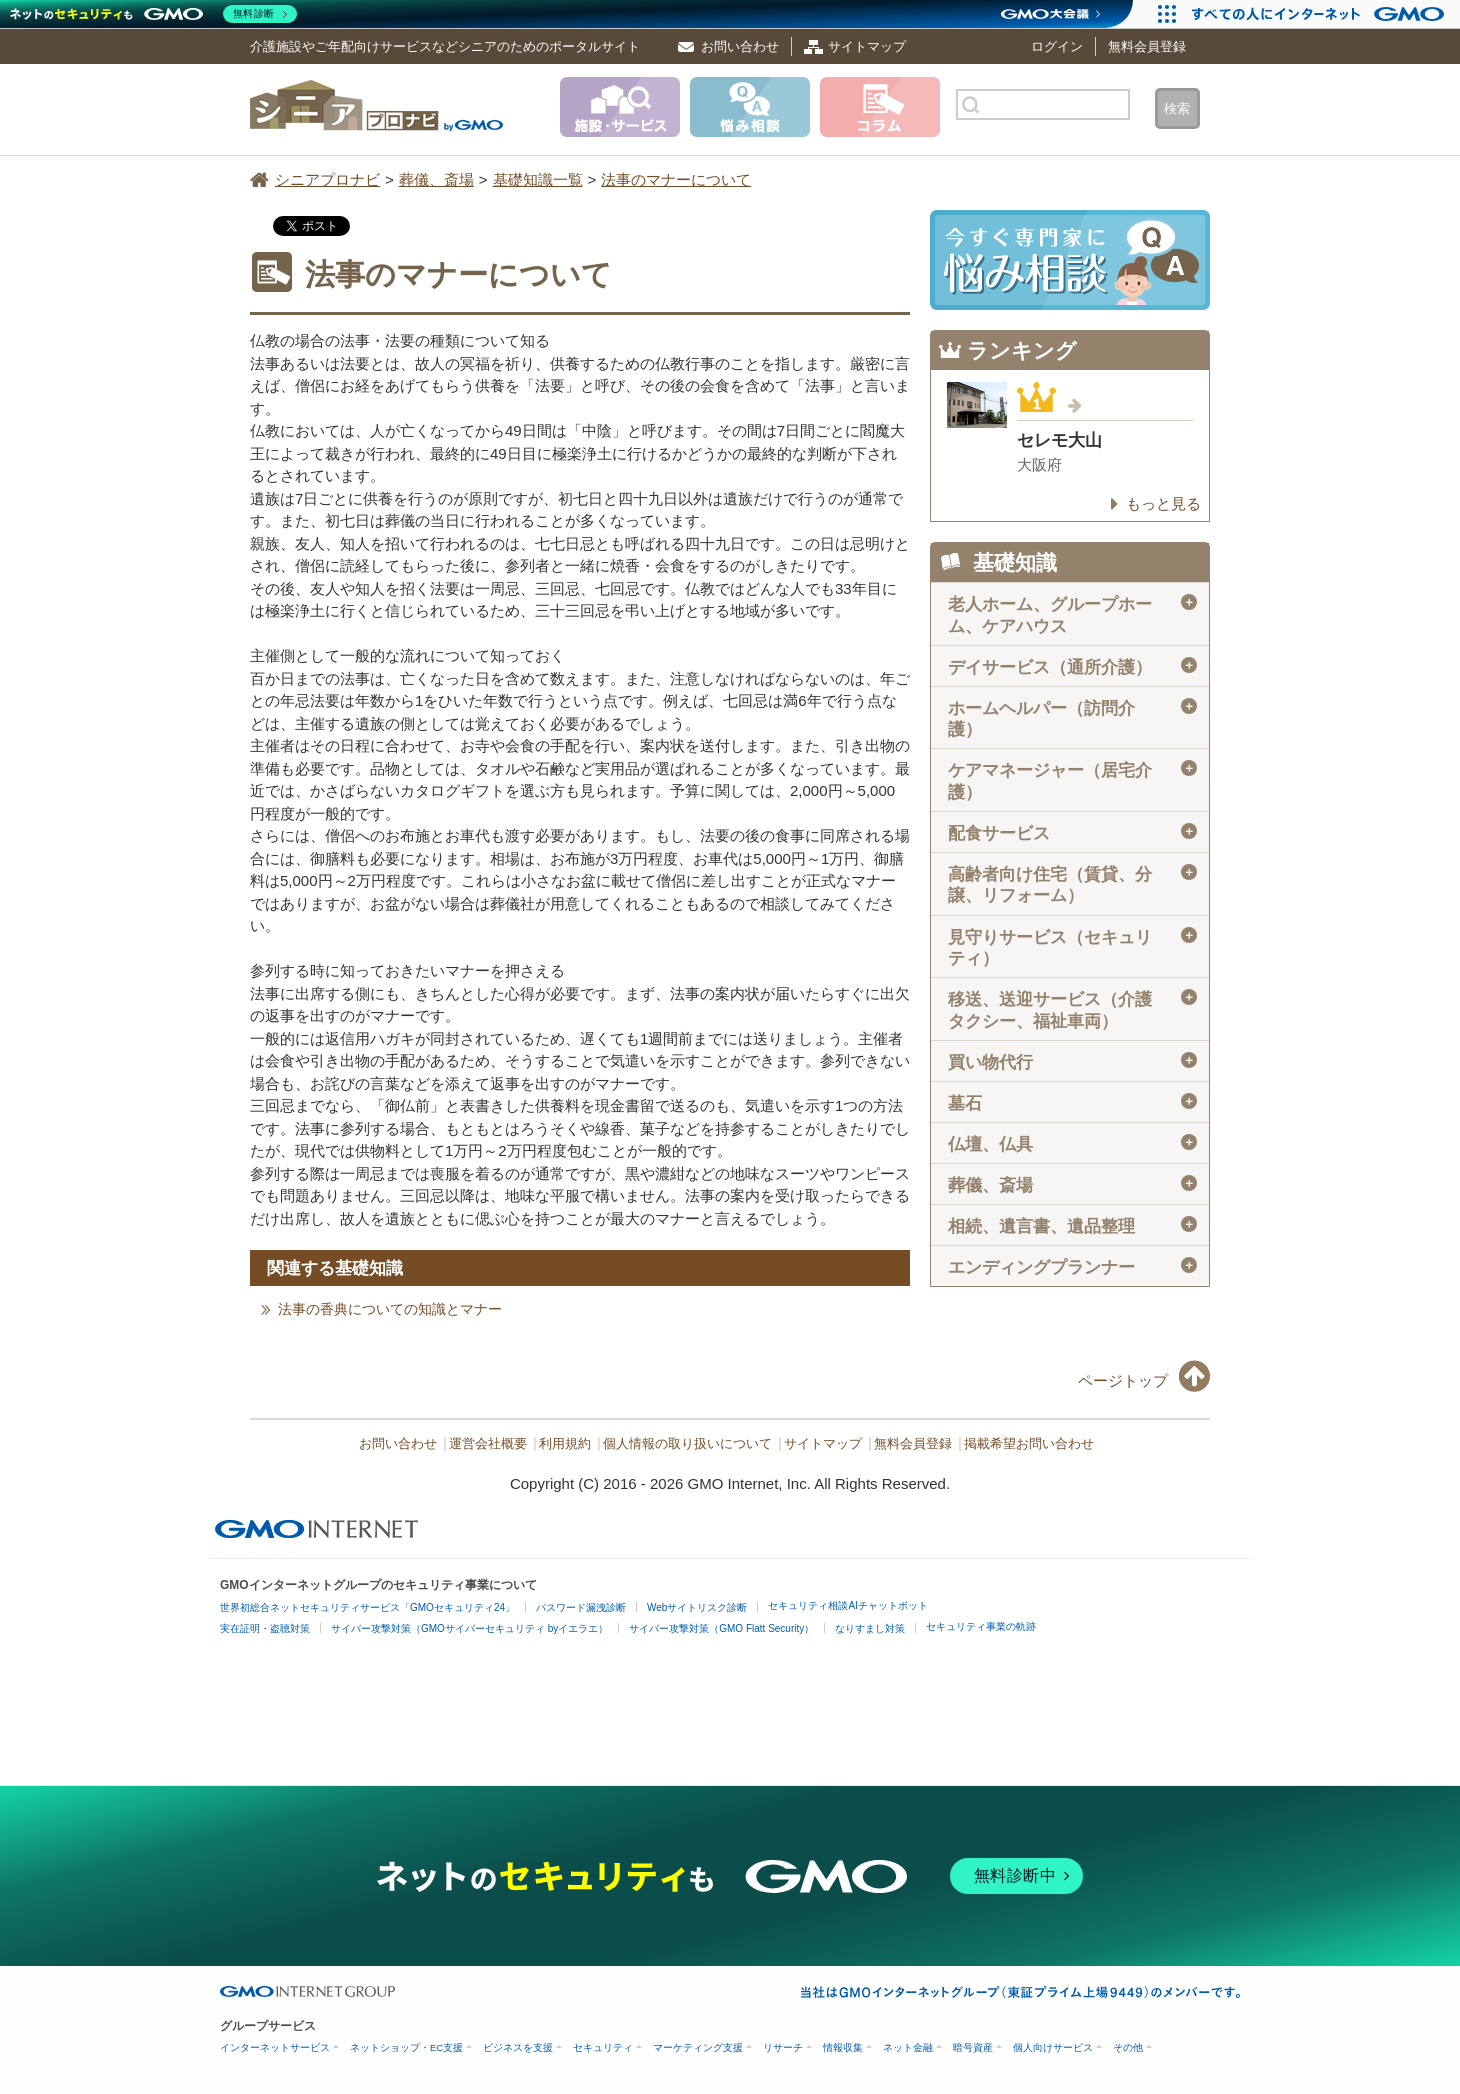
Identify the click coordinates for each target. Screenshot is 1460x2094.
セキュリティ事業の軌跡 (981, 1626)
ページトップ (1123, 1380)
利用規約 (565, 1444)
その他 (1128, 2047)
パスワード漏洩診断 (581, 1607)
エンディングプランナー (1072, 1267)
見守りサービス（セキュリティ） (1072, 947)
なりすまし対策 (870, 1628)
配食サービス (1072, 833)
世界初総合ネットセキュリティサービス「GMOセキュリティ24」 (367, 1607)
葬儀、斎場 (1072, 1185)
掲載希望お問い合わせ (1029, 1444)
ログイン (1057, 46)
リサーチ (783, 2047)
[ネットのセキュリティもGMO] (153, 14)
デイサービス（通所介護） (1072, 667)
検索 (1177, 108)
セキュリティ (603, 2047)
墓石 (1072, 1103)
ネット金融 (908, 2047)
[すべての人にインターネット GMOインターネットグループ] (1320, 14)
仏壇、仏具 (1072, 1144)
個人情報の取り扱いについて (687, 1444)
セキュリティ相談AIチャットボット (847, 1605)
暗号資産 (973, 2047)
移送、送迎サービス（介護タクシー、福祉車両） (1072, 1009)
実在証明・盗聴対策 (265, 1628)
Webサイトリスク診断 (697, 1607)
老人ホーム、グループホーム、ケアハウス (1072, 614)
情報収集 (843, 2047)
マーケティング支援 (698, 2047)
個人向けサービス (1053, 2047)
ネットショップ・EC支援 (406, 2047)
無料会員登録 (1147, 46)
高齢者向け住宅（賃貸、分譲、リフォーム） (1072, 884)
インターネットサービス (275, 2047)
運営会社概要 (488, 1444)
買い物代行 (1072, 1062)
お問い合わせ (740, 46)
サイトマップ (867, 46)
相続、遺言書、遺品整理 (1072, 1226)
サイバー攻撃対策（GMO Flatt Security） (721, 1628)
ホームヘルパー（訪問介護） (1072, 718)
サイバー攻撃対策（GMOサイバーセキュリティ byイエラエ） (469, 1628)
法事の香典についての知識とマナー (390, 1309)
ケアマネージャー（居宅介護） (1072, 780)
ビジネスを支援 (518, 2047)
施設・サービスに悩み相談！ (1070, 260)
